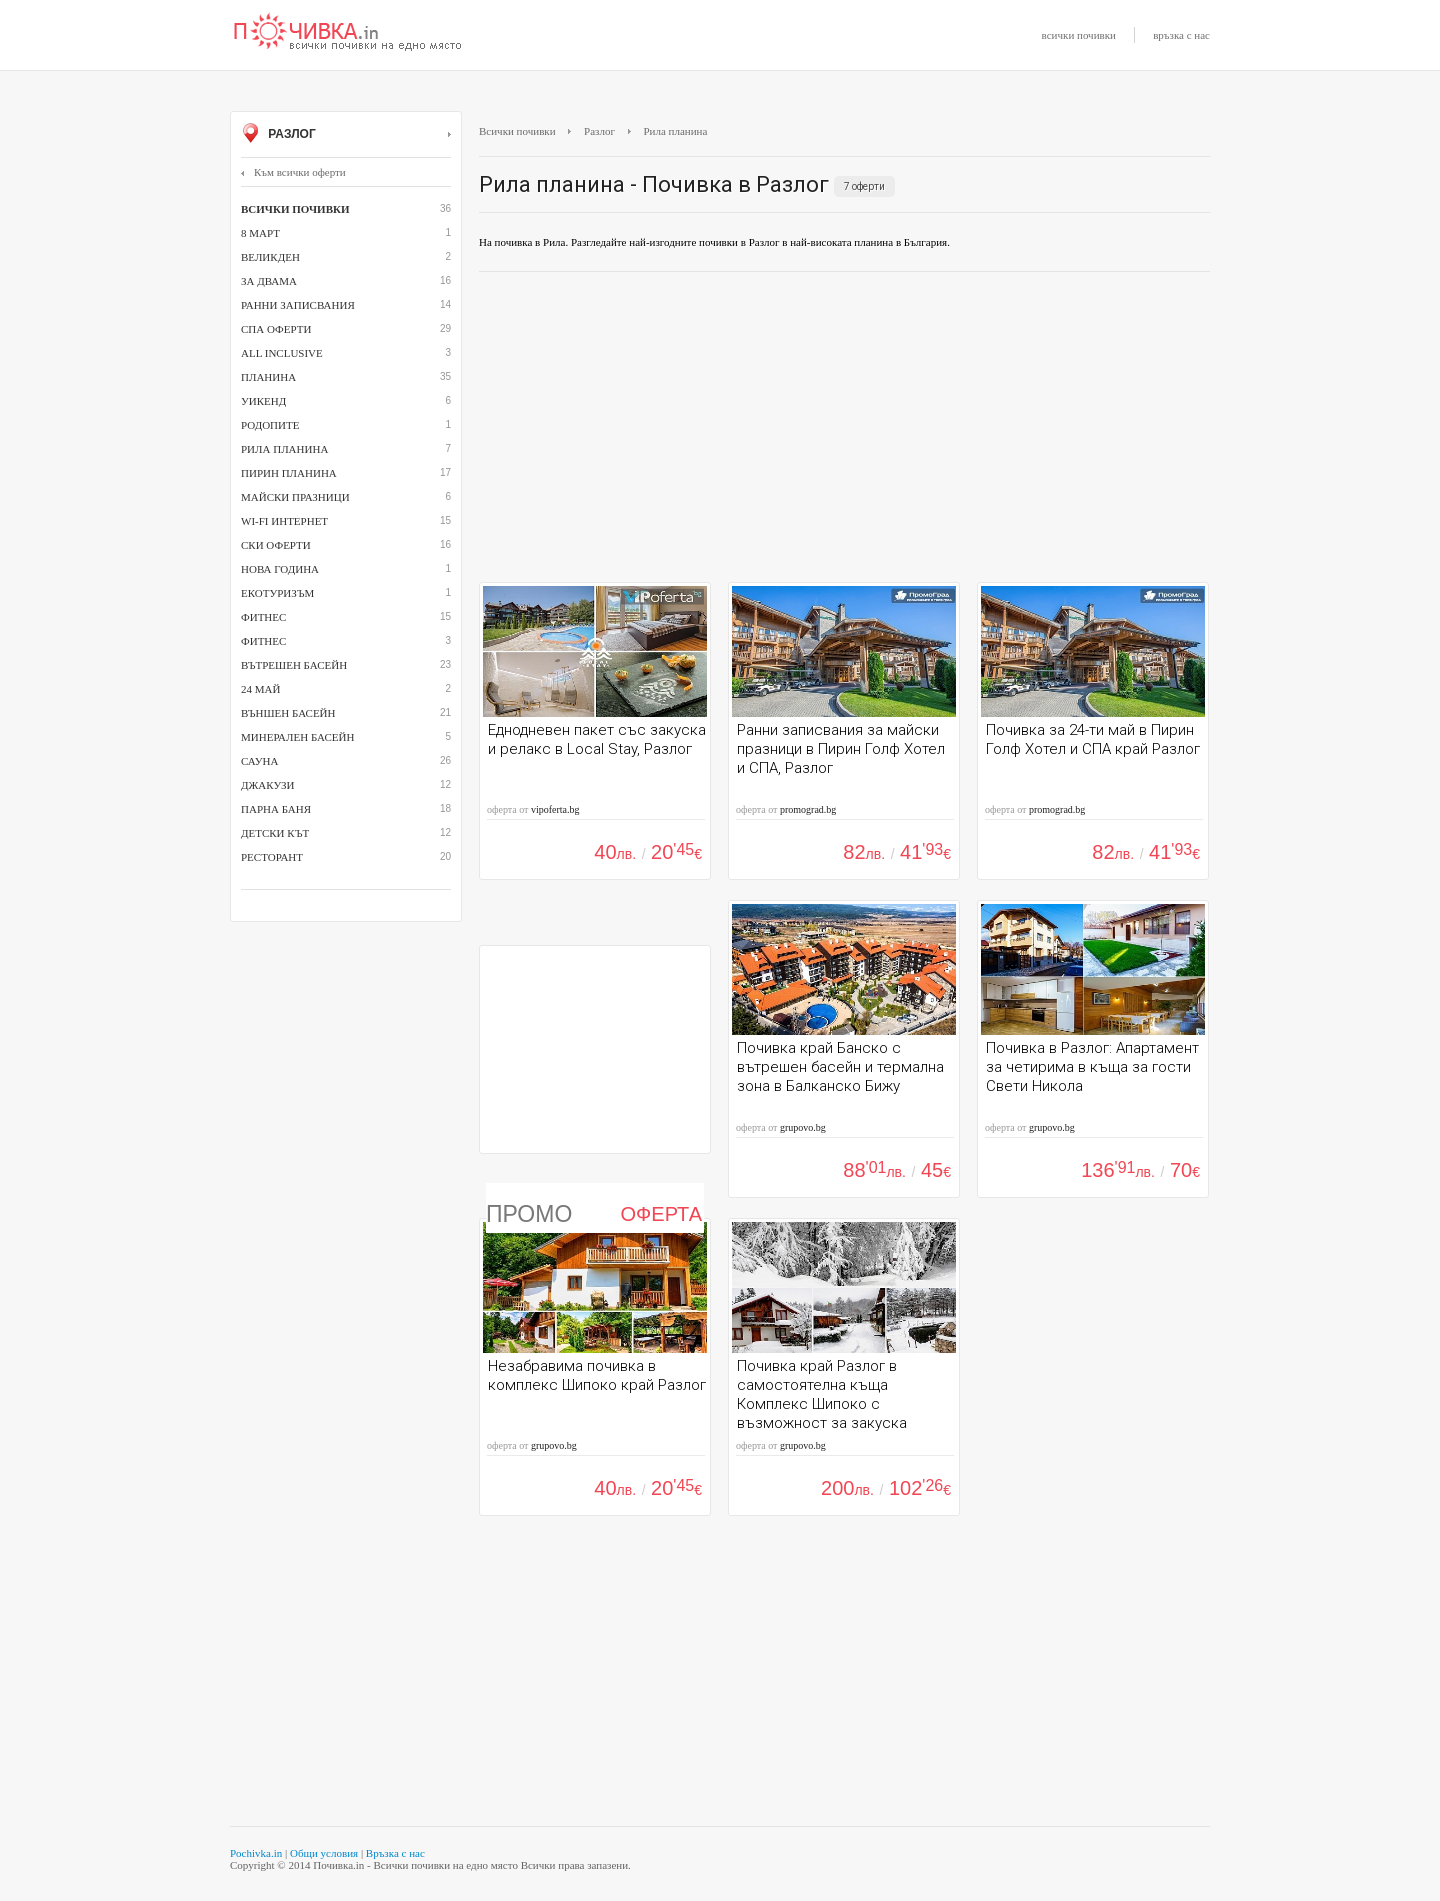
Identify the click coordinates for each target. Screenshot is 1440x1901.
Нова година (280, 569)
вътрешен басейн (294, 665)
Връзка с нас (395, 1853)
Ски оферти (276, 545)
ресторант (272, 857)
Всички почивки (517, 131)
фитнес (263, 641)
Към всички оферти (293, 172)
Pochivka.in (256, 1853)
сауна (259, 761)
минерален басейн (297, 737)
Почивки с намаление (348, 33)
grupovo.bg (803, 1127)
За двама (269, 281)
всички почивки (1079, 35)
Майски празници (295, 497)
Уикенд (263, 401)
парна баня (276, 809)
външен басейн (288, 713)
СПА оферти (276, 329)
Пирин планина (289, 473)
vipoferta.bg (555, 809)
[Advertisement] (844, 432)
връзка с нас (1181, 35)
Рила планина (284, 449)
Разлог (346, 135)
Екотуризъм (277, 593)
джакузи (268, 785)
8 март (260, 233)
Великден (270, 257)
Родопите (270, 425)
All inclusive (282, 353)
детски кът (275, 833)
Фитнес (263, 617)
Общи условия (324, 1853)
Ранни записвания (298, 305)
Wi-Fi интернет (284, 521)
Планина (268, 377)
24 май (260, 689)
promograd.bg (808, 809)
